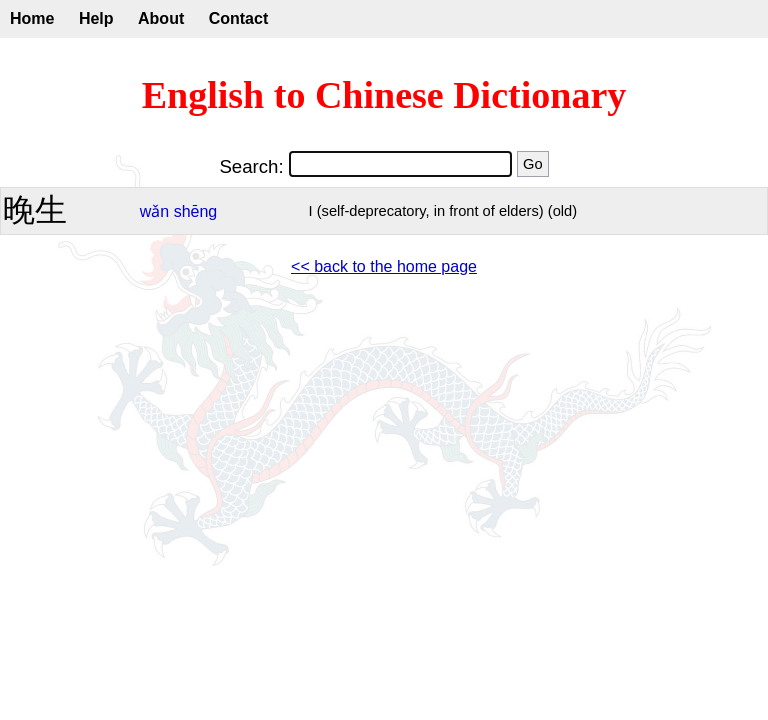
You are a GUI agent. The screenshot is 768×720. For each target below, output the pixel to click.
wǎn (154, 211)
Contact (239, 18)
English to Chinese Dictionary (384, 95)
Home (32, 18)
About (161, 18)
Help (96, 18)
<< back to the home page (384, 266)
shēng (196, 211)
